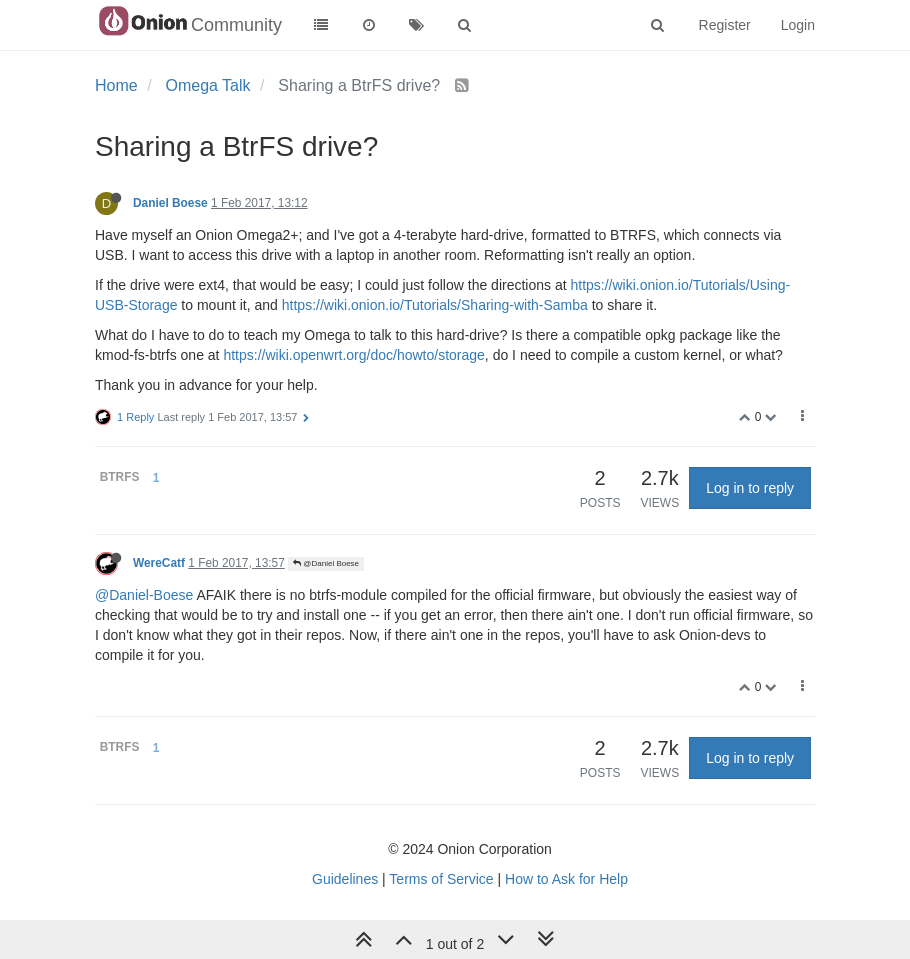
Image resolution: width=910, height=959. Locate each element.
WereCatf (159, 563)
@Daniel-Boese (144, 595)
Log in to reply (750, 488)
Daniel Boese (170, 203)
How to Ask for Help (566, 879)
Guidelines (345, 879)
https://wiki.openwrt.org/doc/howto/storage (353, 355)
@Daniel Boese (326, 563)
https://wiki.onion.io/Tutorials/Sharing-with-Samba (435, 305)
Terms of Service (441, 879)
